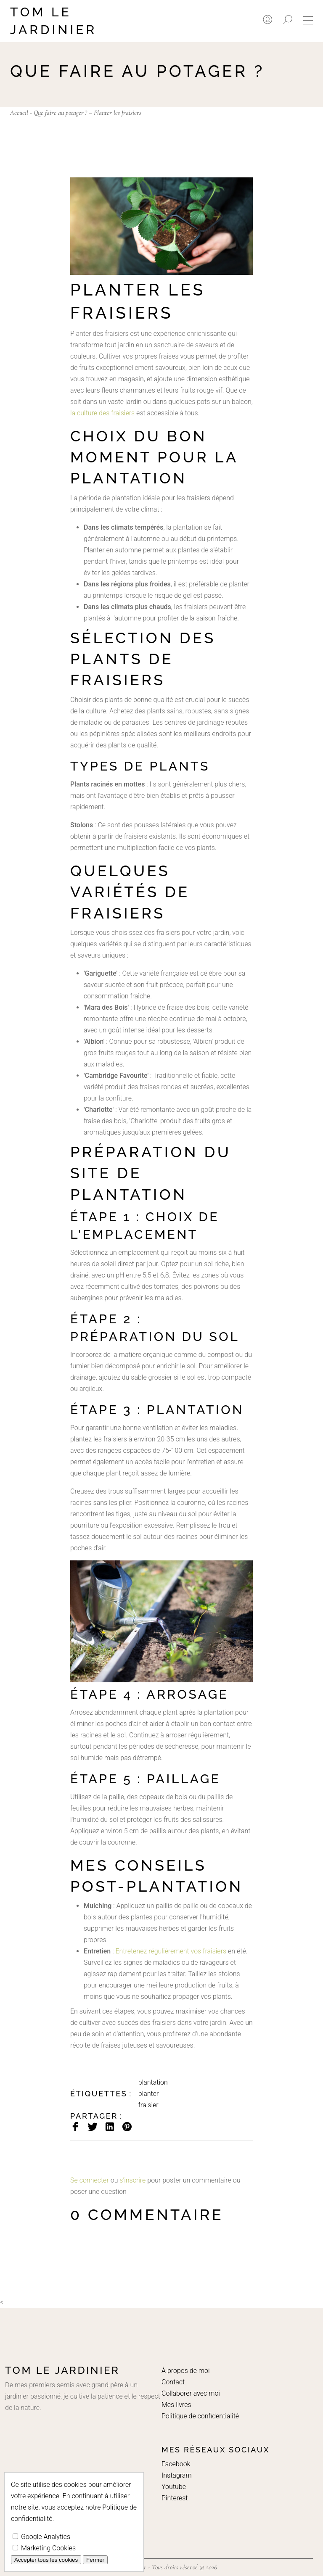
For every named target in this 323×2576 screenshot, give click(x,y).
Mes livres (176, 2405)
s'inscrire (132, 2180)
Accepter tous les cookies (46, 2560)
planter (148, 2094)
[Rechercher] (288, 19)
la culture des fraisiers (102, 413)
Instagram (177, 2475)
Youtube (174, 2487)
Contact (173, 2382)
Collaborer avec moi (191, 2393)
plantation (153, 2082)
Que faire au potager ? (60, 112)
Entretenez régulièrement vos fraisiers (170, 1951)
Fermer (95, 2560)
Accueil (19, 112)
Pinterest (175, 2498)
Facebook (176, 2464)
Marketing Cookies (44, 2548)
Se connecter (89, 2180)
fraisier (148, 2105)
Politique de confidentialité (200, 2416)
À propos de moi (186, 2371)
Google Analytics (41, 2537)
